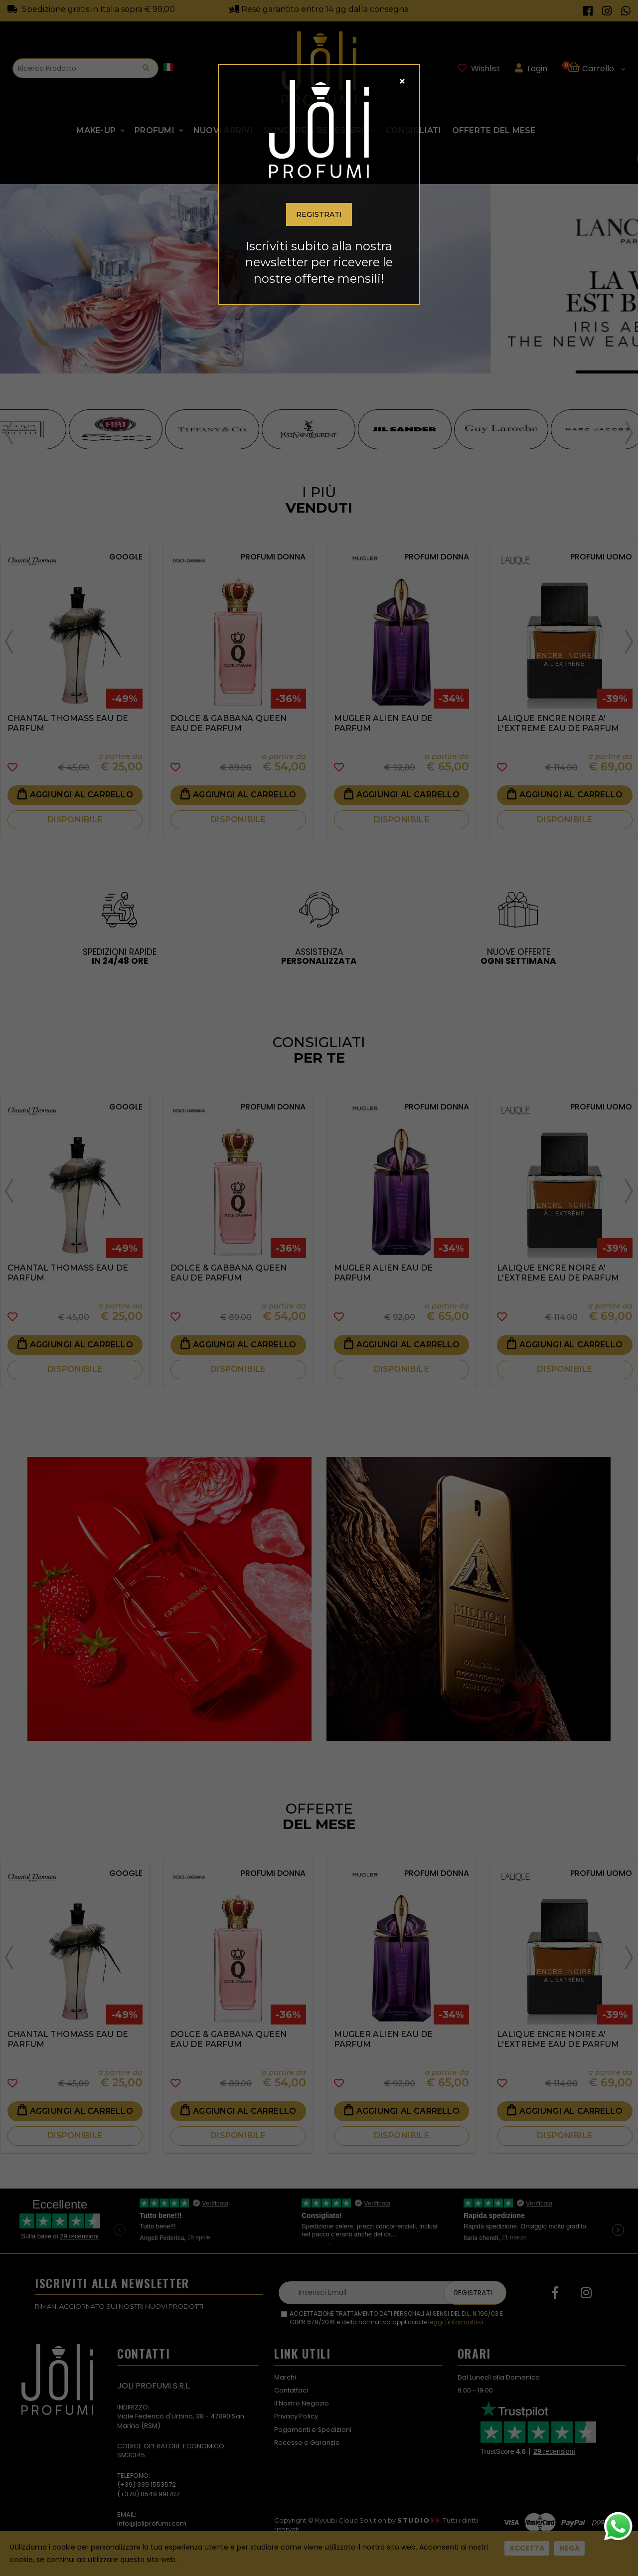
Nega (569, 2548)
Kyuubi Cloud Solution (350, 2520)
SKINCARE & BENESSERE (315, 130)
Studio (418, 2520)
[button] (596, 68)
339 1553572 (156, 2484)
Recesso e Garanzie (307, 2442)
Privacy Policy (296, 2416)
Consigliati (414, 130)
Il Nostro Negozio (301, 2403)
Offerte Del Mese (494, 130)
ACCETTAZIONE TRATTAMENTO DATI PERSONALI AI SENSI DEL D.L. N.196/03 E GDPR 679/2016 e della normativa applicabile (396, 2318)
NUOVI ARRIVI (223, 130)
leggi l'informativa (455, 2322)
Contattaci (291, 2390)
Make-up (96, 130)
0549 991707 (160, 2494)
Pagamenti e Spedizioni (312, 2429)
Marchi (285, 2377)
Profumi (154, 130)
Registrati (473, 2293)
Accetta (526, 2548)
